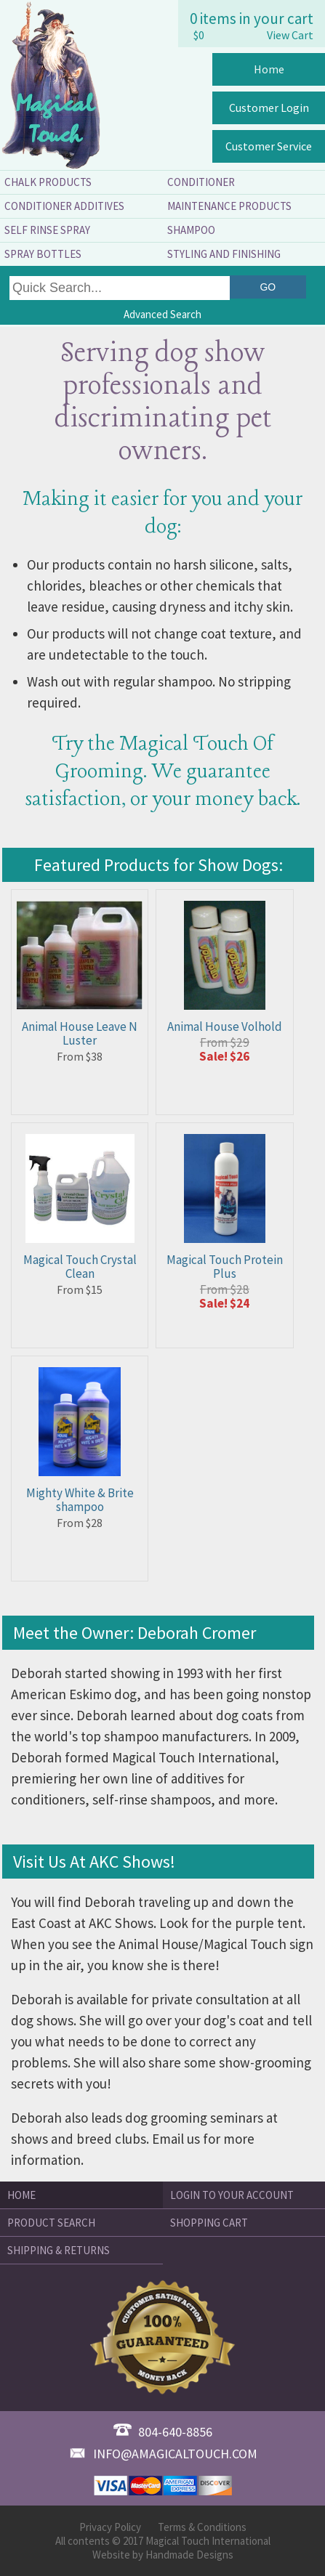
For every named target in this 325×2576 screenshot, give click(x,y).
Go (268, 287)
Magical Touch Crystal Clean (80, 1266)
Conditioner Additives (64, 206)
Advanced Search (162, 314)
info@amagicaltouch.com (162, 2453)
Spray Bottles (42, 254)
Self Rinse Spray (47, 230)
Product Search (51, 2222)
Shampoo (191, 230)
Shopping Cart (209, 2222)
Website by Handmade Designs (162, 2554)
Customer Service (268, 146)
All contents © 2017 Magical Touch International (162, 2541)
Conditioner (201, 182)
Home (269, 69)
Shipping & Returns (58, 2250)
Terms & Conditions (202, 2527)
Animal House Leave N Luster (79, 1033)
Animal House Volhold (224, 1026)
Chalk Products (48, 182)
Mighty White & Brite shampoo (80, 1500)
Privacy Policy (110, 2527)
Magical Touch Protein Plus (224, 1266)
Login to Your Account (232, 2195)
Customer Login (269, 107)
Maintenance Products (229, 206)
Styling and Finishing (224, 254)
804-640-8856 (162, 2431)
